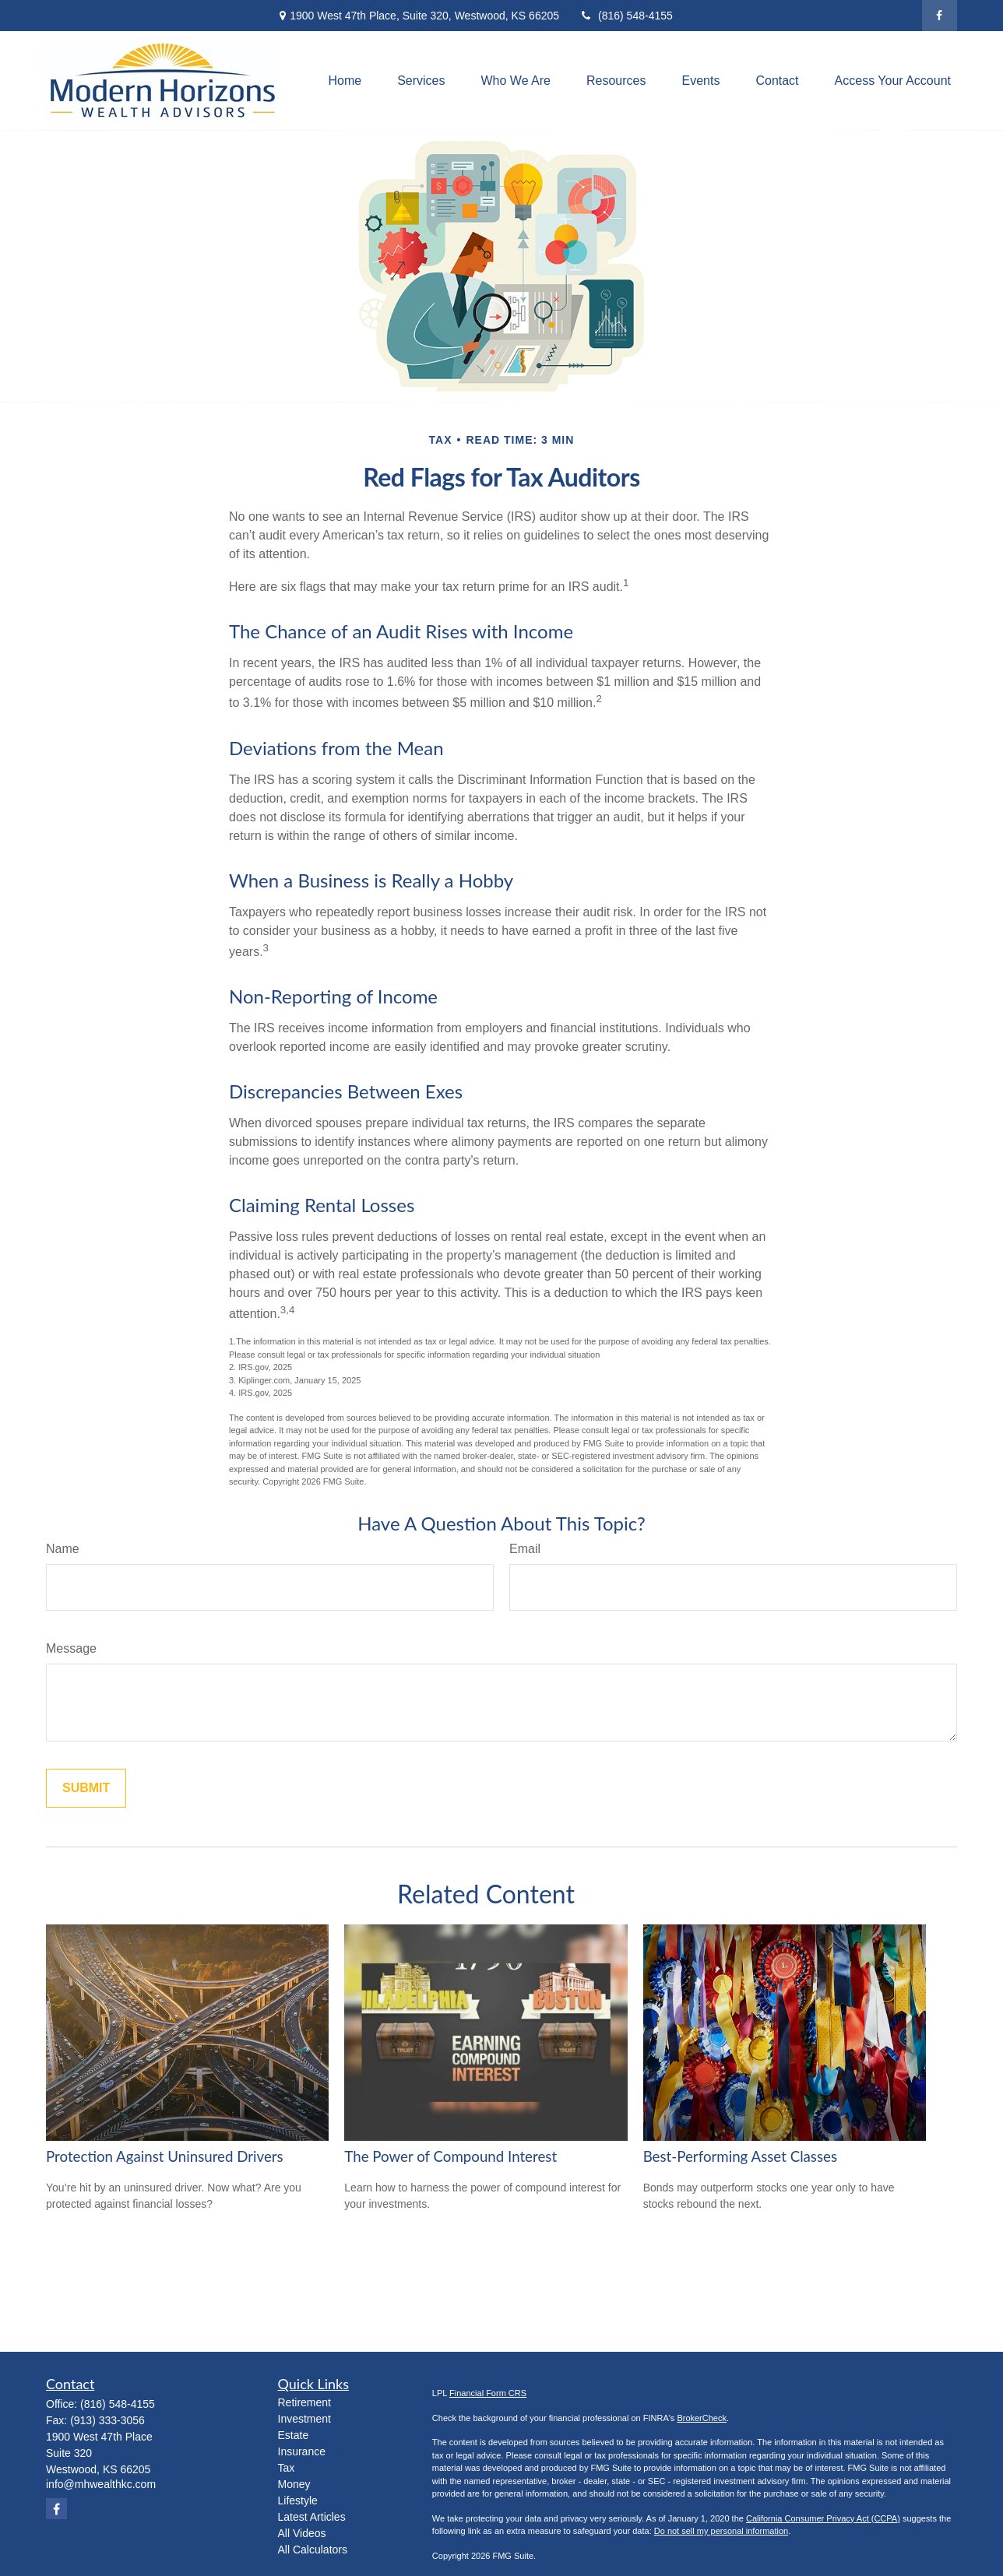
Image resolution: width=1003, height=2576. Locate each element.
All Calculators (312, 2549)
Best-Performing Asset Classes (740, 2156)
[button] (345, 80)
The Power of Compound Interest (450, 2156)
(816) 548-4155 (626, 15)
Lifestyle (298, 2500)
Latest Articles (312, 2517)
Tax (286, 2468)
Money (294, 2484)
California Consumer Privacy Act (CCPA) (823, 2518)
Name (62, 1548)
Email (524, 1548)
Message (71, 1648)
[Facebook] (939, 15)
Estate (293, 2435)
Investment (304, 2419)
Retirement (304, 2402)
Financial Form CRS (487, 2393)
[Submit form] (86, 1788)
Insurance (302, 2451)
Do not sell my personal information (721, 2531)
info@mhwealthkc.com (101, 2484)
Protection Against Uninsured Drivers (164, 2156)
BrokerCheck (702, 2418)
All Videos (302, 2533)
